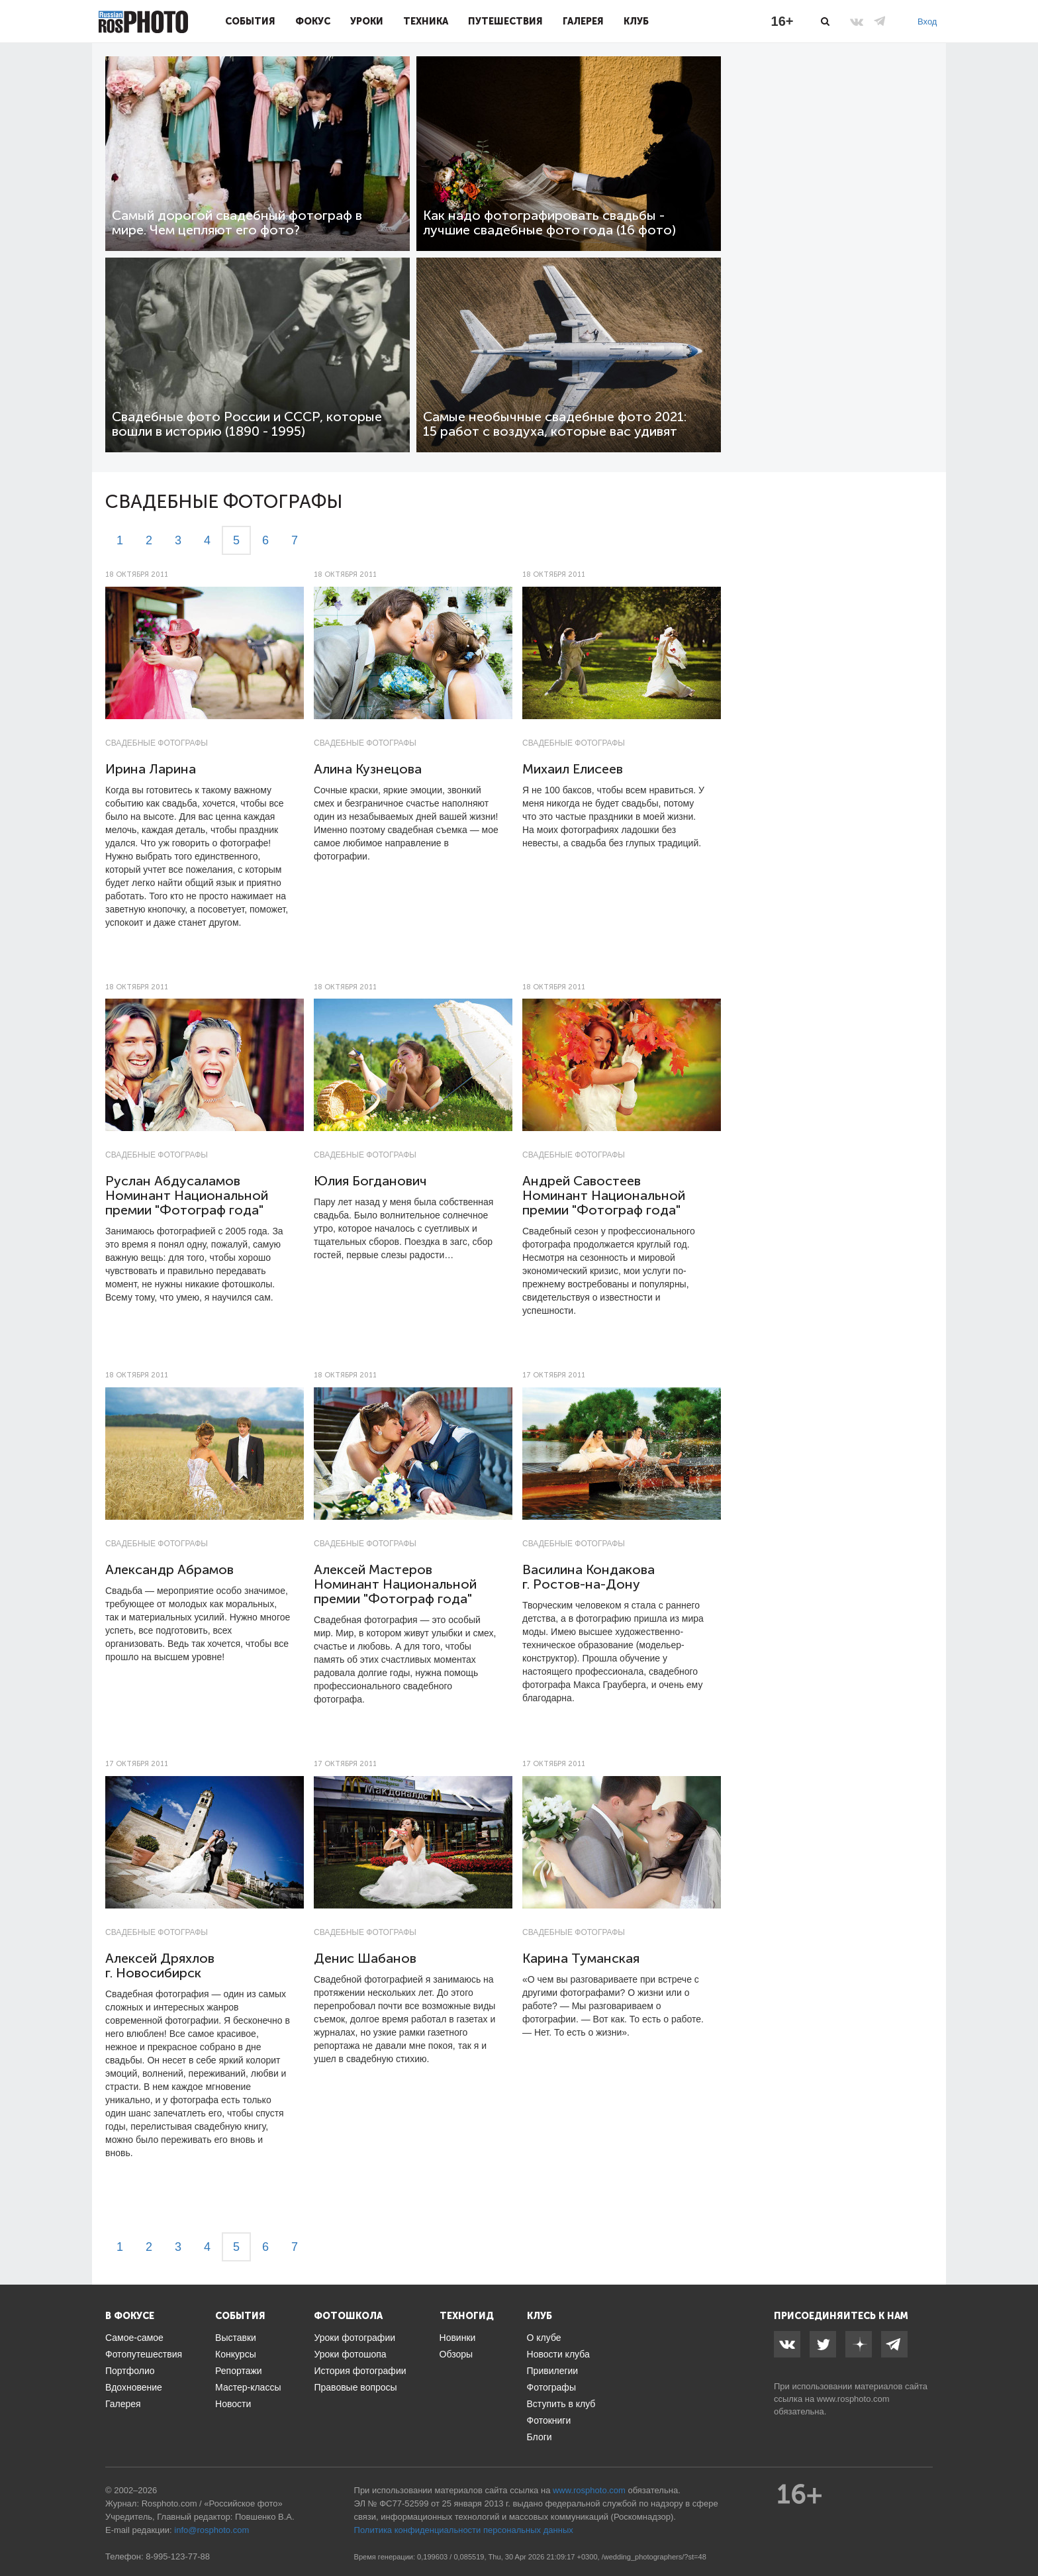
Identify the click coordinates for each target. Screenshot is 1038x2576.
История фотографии (360, 2370)
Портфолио (130, 2370)
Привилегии (553, 2370)
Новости (233, 2404)
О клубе (544, 2337)
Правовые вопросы (355, 2387)
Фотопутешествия (143, 2354)
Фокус (312, 21)
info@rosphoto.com (211, 2530)
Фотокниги (549, 2420)
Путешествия (505, 21)
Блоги (539, 2437)
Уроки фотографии (354, 2337)
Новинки (458, 2337)
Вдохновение (133, 2387)
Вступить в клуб (561, 2404)
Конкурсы (235, 2354)
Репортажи (238, 2370)
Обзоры (456, 2354)
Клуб (636, 21)
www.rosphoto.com (853, 2399)
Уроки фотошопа (350, 2354)
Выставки (235, 2337)
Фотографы (551, 2387)
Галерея (583, 21)
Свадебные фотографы (156, 743)
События (250, 21)
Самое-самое (134, 2337)
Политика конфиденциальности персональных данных (463, 2530)
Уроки (366, 21)
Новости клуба (558, 2354)
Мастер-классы (248, 2387)
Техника (425, 21)
